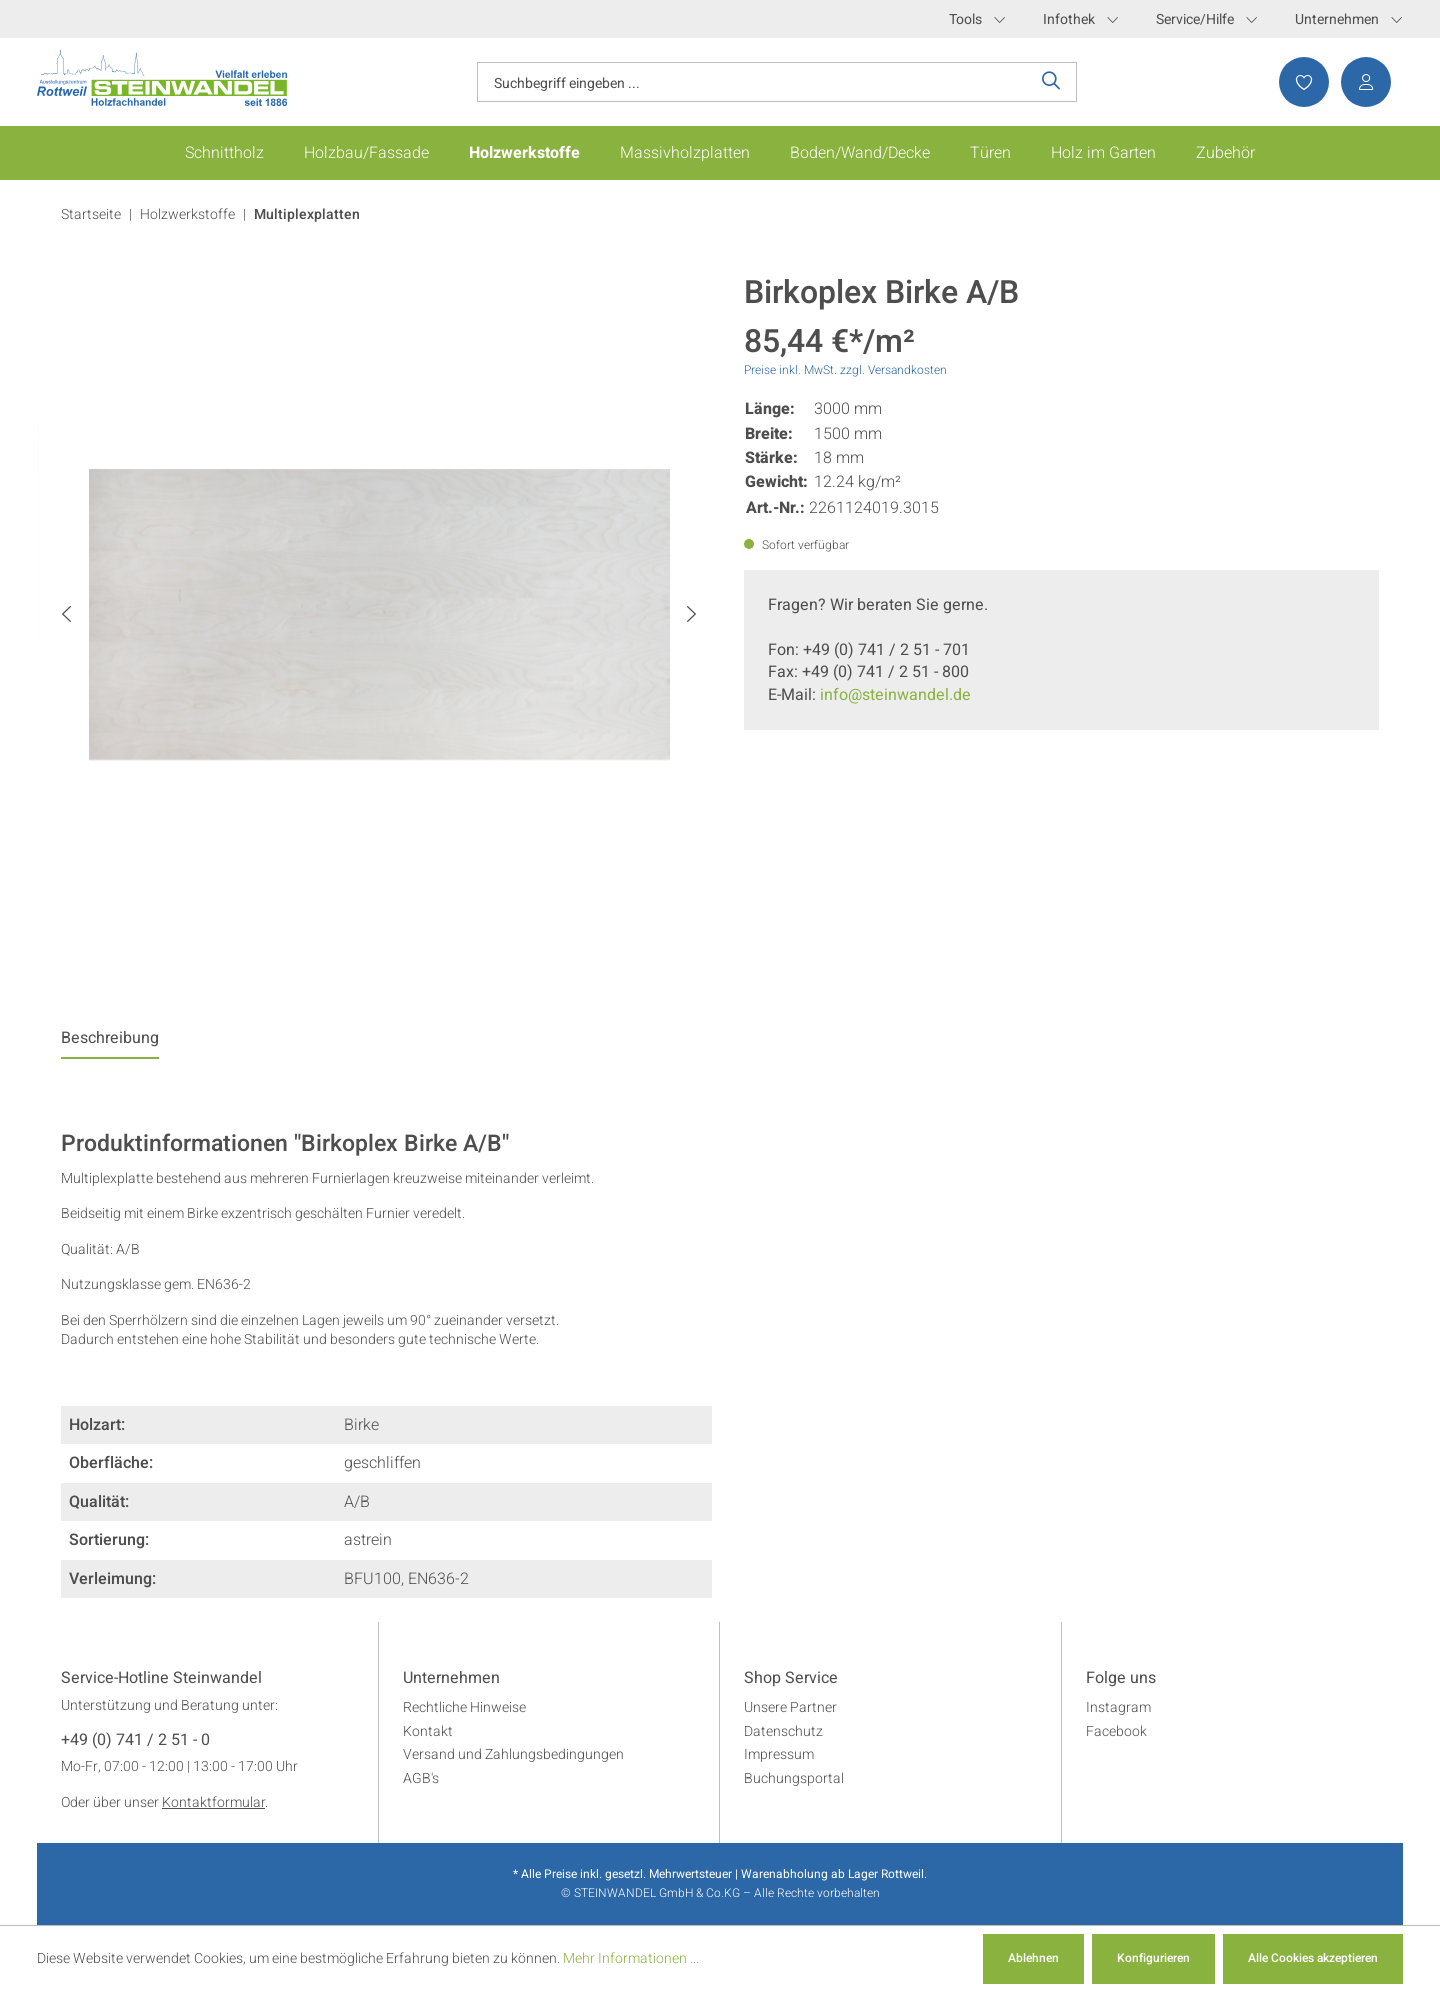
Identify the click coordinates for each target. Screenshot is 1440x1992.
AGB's (421, 1778)
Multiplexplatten (307, 214)
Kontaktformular (213, 1802)
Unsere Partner (790, 1707)
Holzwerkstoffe (187, 214)
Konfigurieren (1153, 1958)
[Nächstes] (691, 615)
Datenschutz (783, 1731)
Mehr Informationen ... (631, 1958)
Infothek (1080, 19)
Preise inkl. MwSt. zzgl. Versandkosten (845, 370)
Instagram (1118, 1707)
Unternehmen (1348, 19)
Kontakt (428, 1731)
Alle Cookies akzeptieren (1313, 1958)
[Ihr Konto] (1360, 82)
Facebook (1116, 1731)
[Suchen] (1051, 82)
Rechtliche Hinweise (464, 1707)
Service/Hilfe (1206, 19)
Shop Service (791, 1679)
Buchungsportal (794, 1778)
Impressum (779, 1754)
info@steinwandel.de (895, 695)
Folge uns (1121, 1679)
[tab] (110, 1043)
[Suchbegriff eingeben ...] (752, 82)
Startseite (91, 214)
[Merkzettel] (1298, 82)
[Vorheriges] (66, 615)
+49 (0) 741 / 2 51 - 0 (135, 1741)
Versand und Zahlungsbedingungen (513, 1754)
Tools (977, 19)
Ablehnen (1033, 1958)
